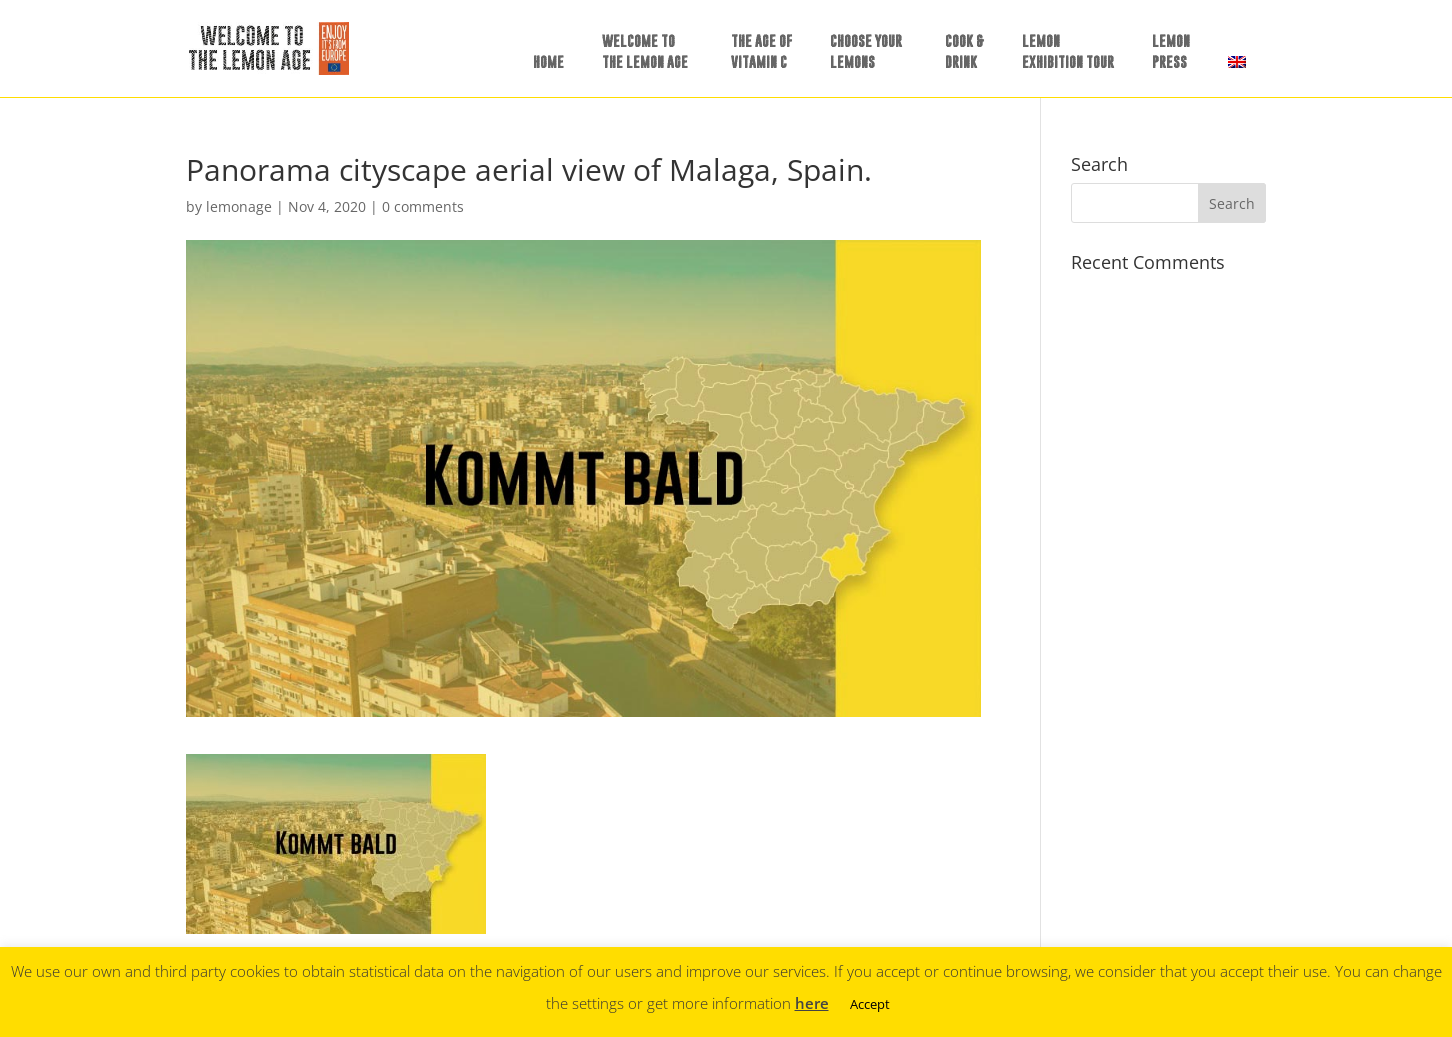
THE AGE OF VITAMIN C (761, 51)
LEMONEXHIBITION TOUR (1068, 51)
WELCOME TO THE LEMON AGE (645, 51)
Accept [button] (870, 1004)
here (812, 1003)
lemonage (239, 206)
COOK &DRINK (964, 51)
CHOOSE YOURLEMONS (866, 51)
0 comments (423, 206)
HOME (548, 61)
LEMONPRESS (1171, 51)
